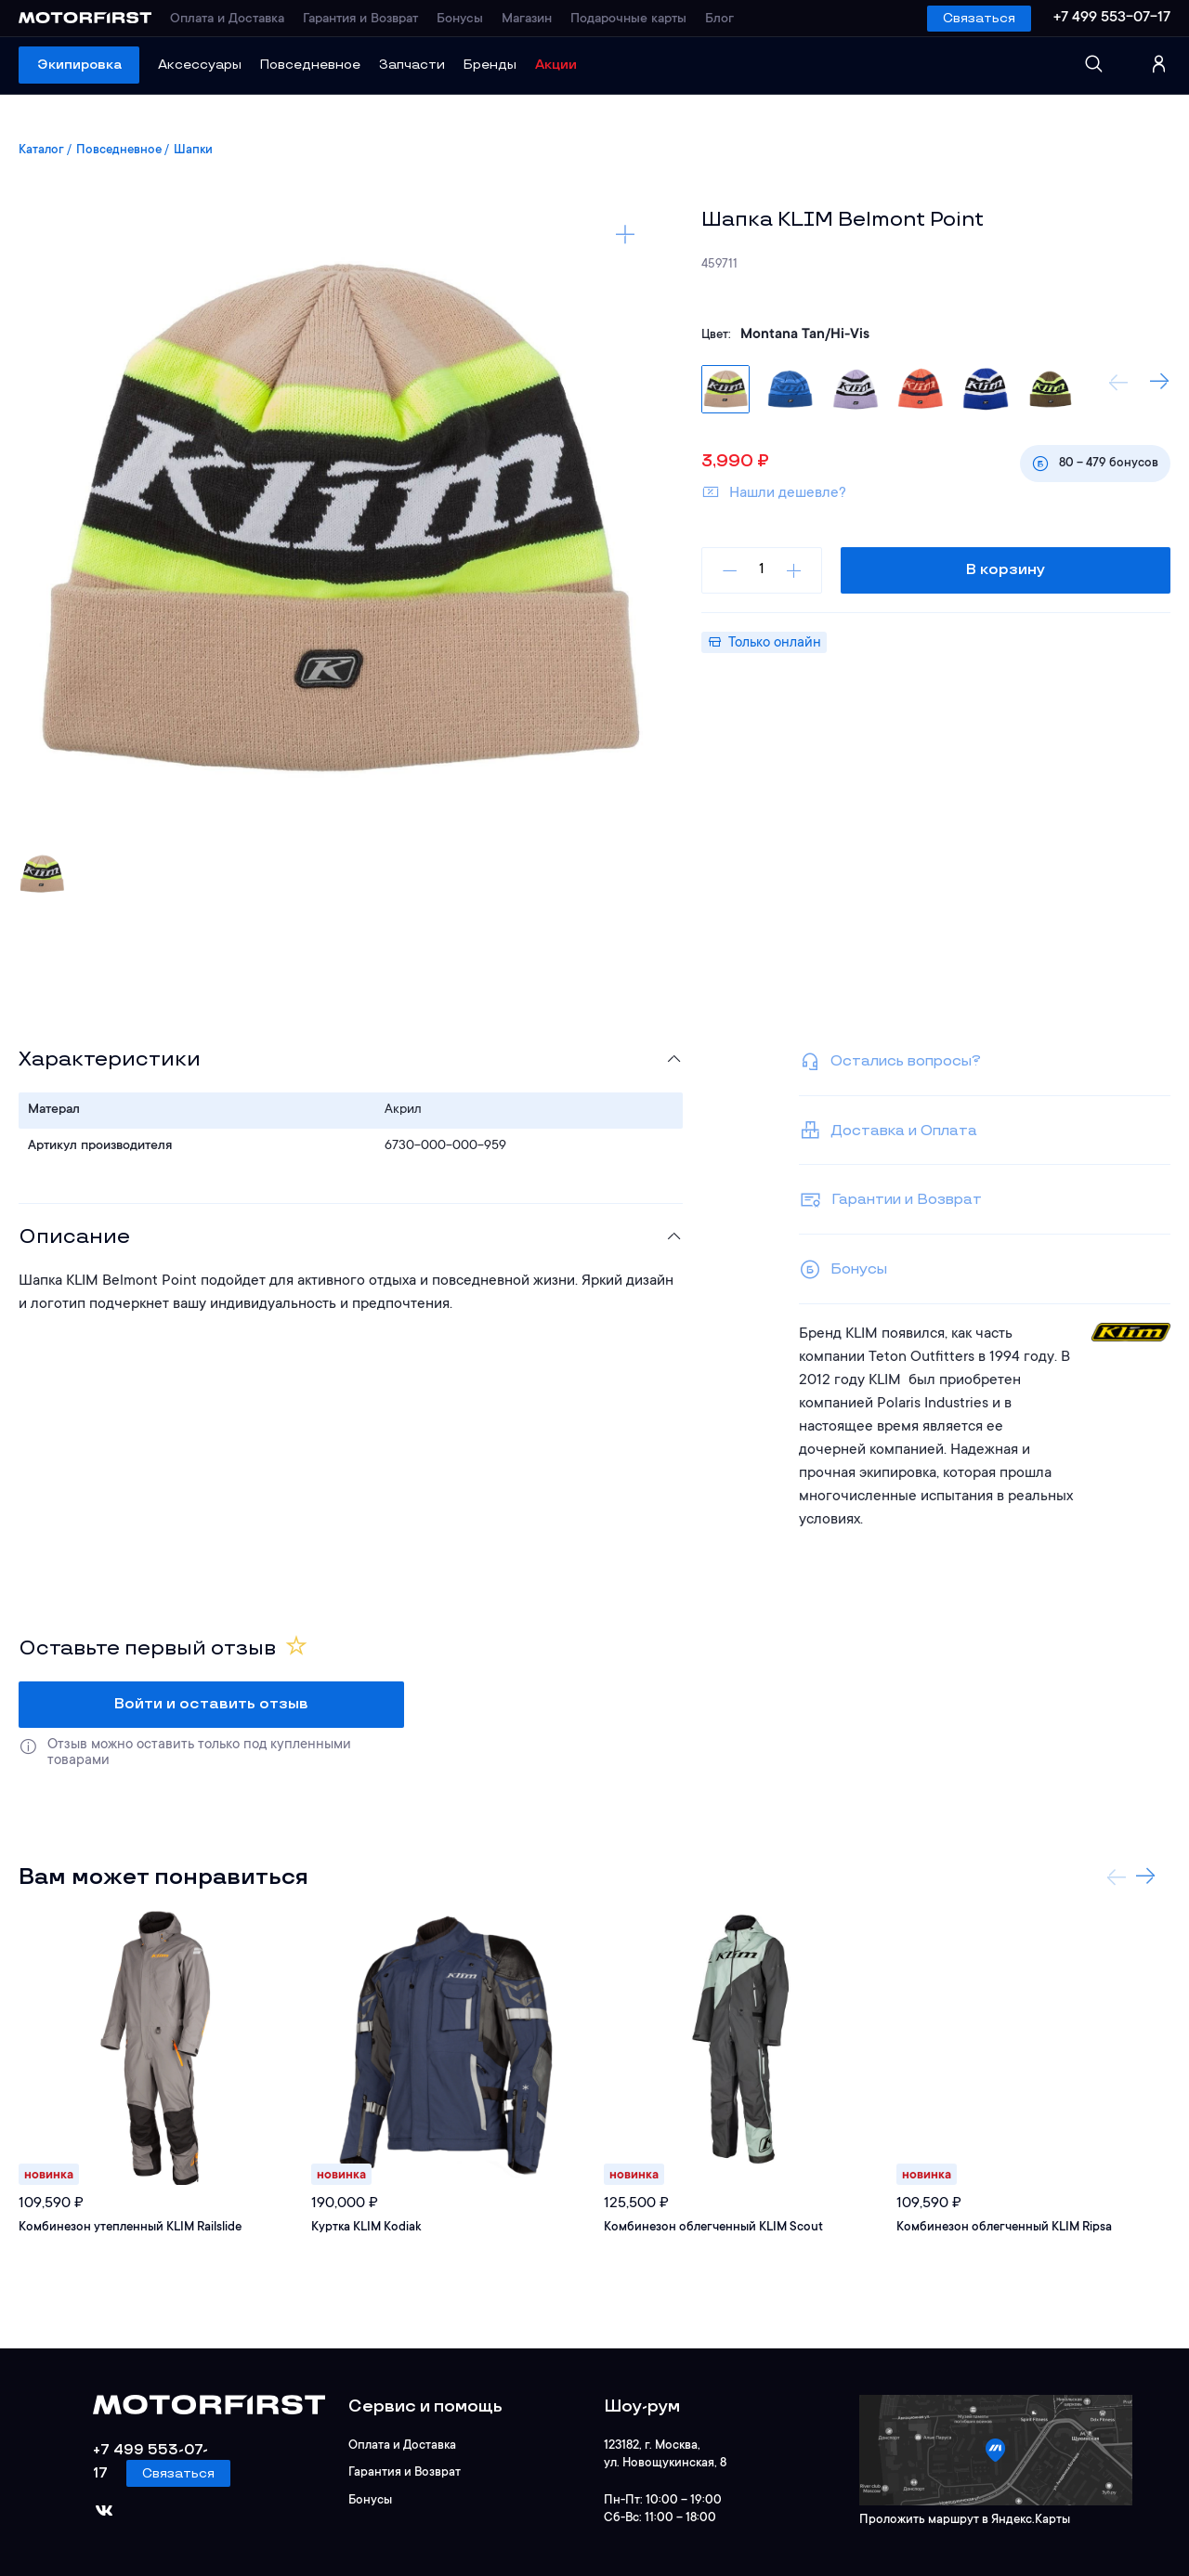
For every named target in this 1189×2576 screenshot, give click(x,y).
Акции (556, 64)
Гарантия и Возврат (360, 19)
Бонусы (460, 19)
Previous (1118, 382)
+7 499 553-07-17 (1111, 17)
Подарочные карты (628, 19)
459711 (719, 264)
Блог (719, 19)
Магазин (527, 19)
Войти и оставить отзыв (211, 1704)
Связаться (979, 18)
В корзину (1005, 570)
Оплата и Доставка (227, 19)
